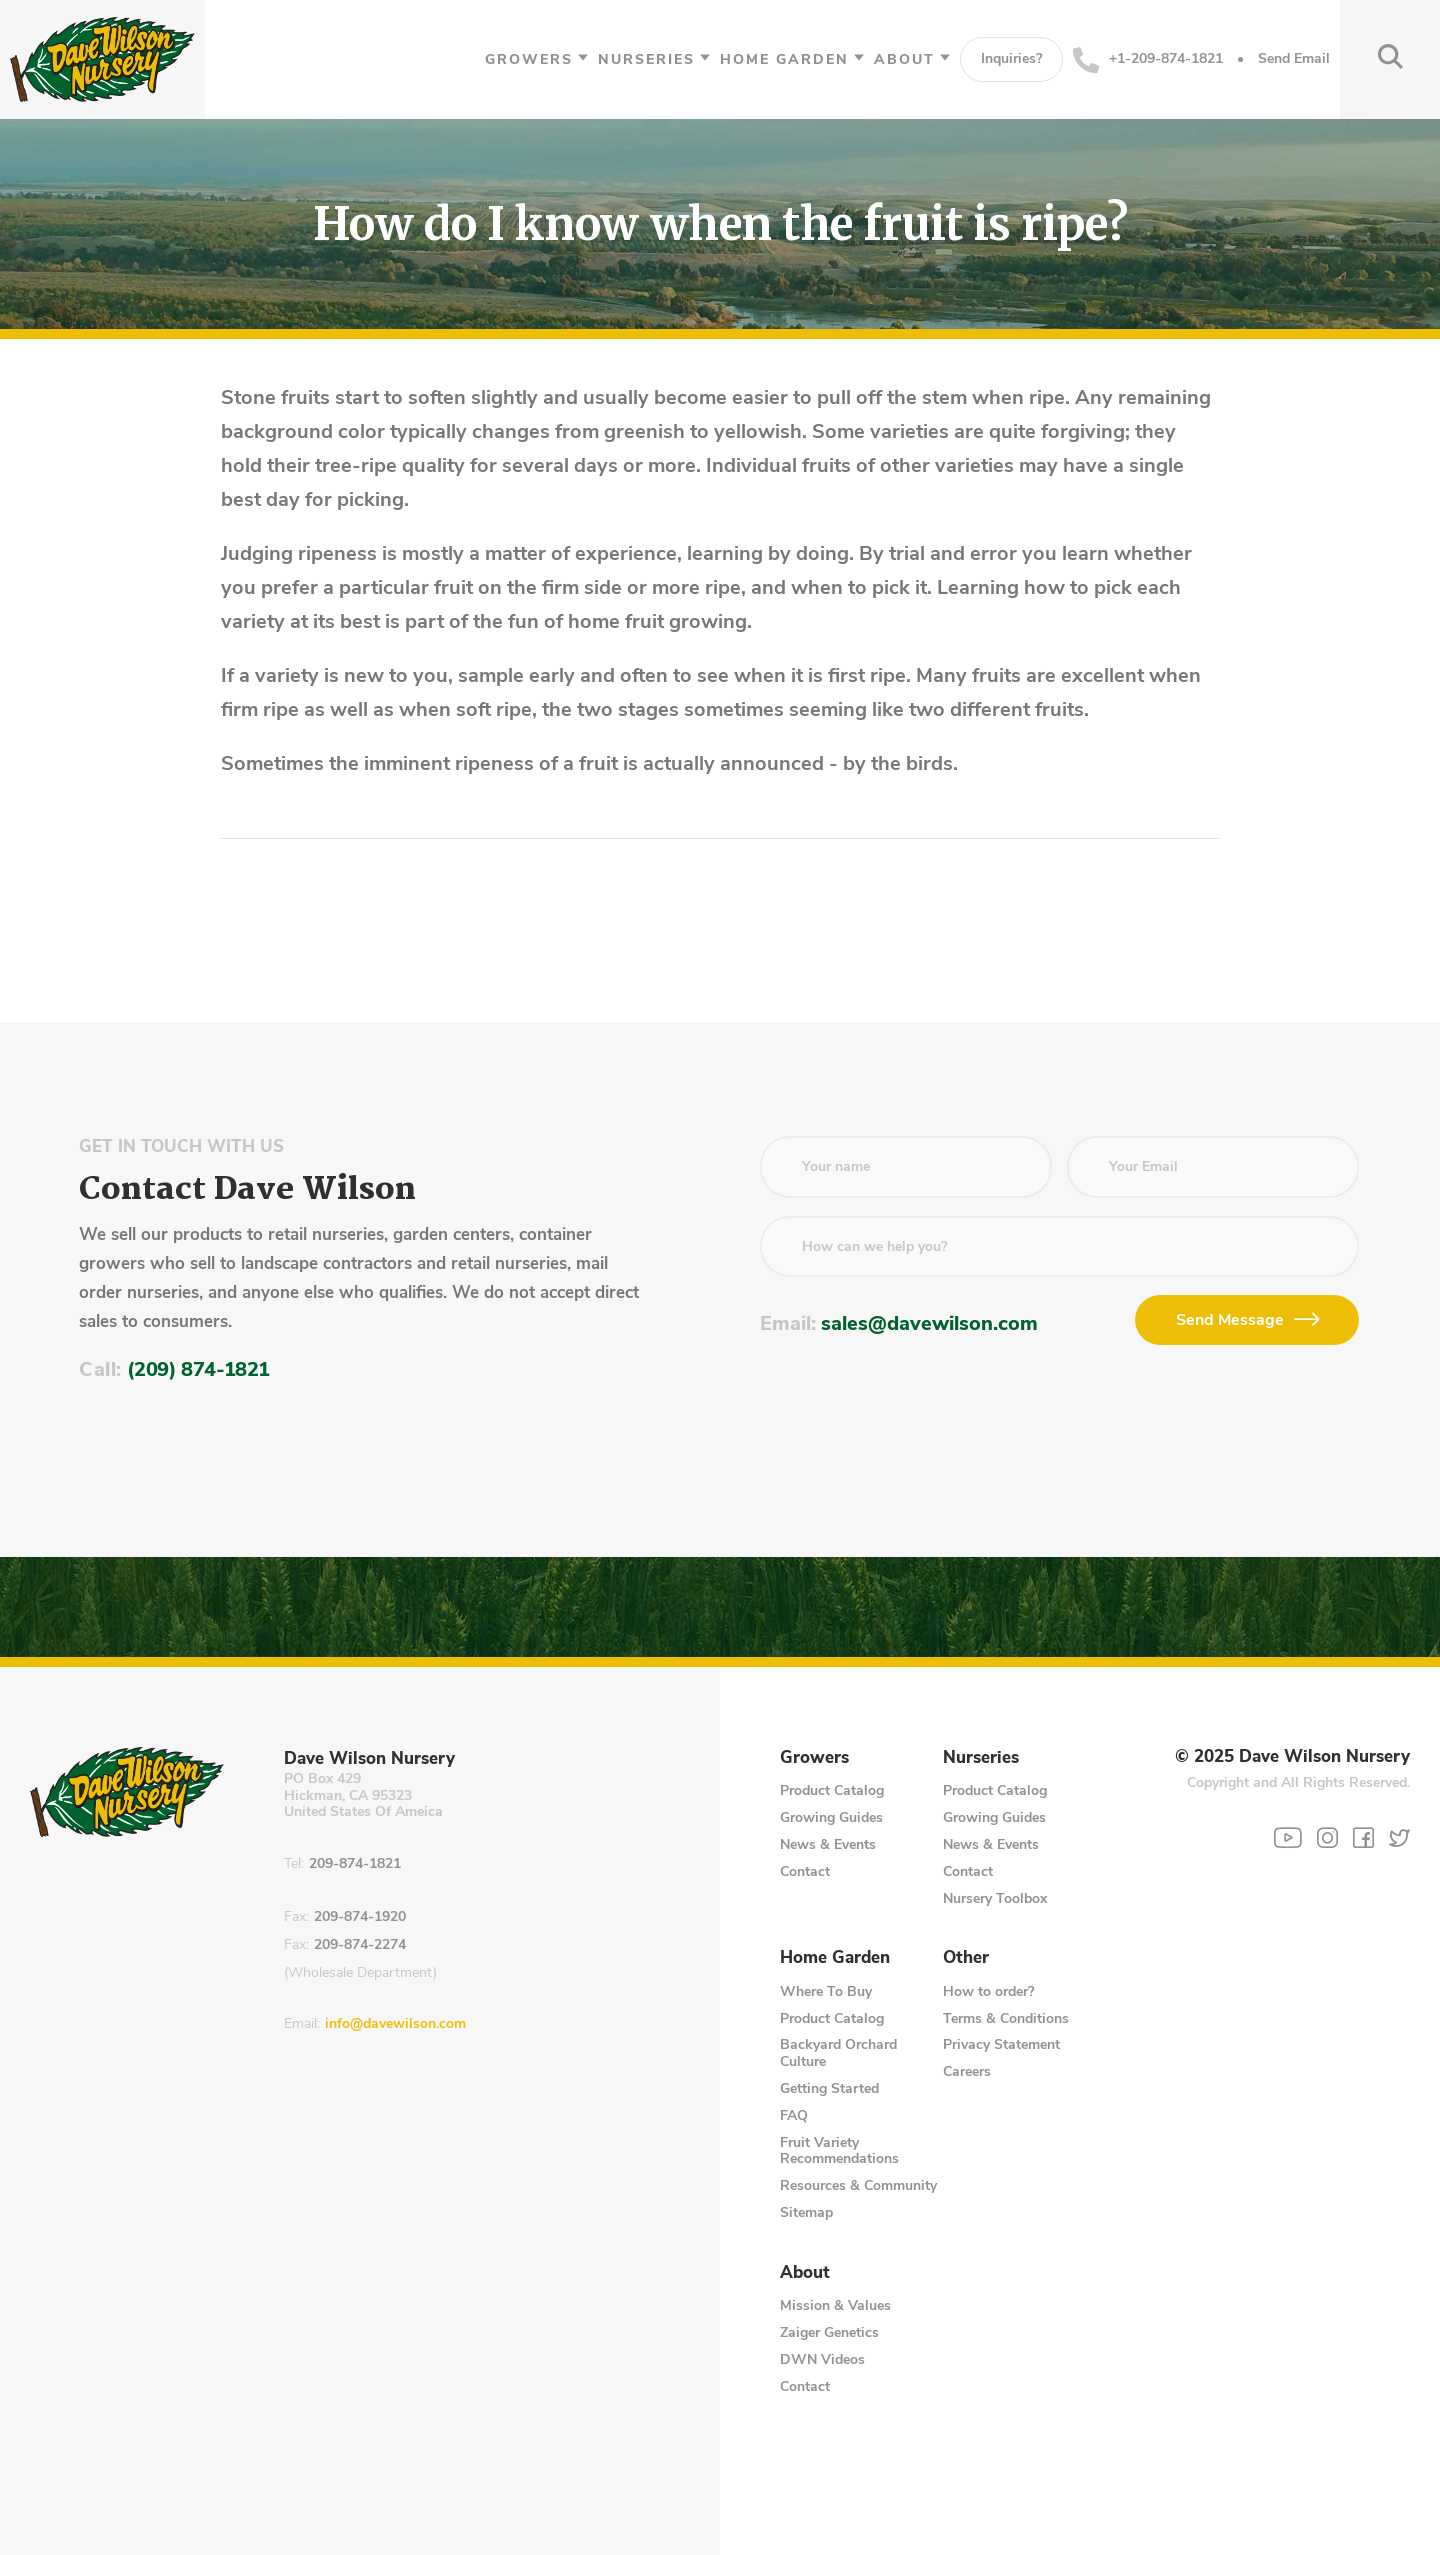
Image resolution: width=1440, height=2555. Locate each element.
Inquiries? (1011, 58)
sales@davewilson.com (929, 1323)
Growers (529, 59)
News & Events (828, 1844)
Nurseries (646, 59)
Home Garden (784, 59)
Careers (967, 2071)
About (904, 59)
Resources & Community (858, 2185)
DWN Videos (822, 2359)
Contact (805, 1871)
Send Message (1230, 1320)
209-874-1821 (355, 1864)
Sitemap (806, 2212)
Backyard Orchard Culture (838, 2053)
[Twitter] (1399, 1837)
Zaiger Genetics (829, 2332)
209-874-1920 (360, 1917)
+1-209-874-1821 (1148, 60)
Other (966, 1958)
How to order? (988, 1991)
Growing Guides (831, 1817)
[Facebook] (1363, 1837)
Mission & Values (835, 2305)
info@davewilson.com (395, 2024)
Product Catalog (832, 1790)
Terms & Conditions (1006, 2018)
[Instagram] (1327, 1837)
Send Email (1294, 59)
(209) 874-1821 (198, 1369)
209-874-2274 (360, 1945)
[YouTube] (1288, 1838)
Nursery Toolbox (995, 1898)
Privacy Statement (1001, 2044)
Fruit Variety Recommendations (839, 2151)
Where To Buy (826, 1991)
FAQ (794, 2115)
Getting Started (829, 2088)
